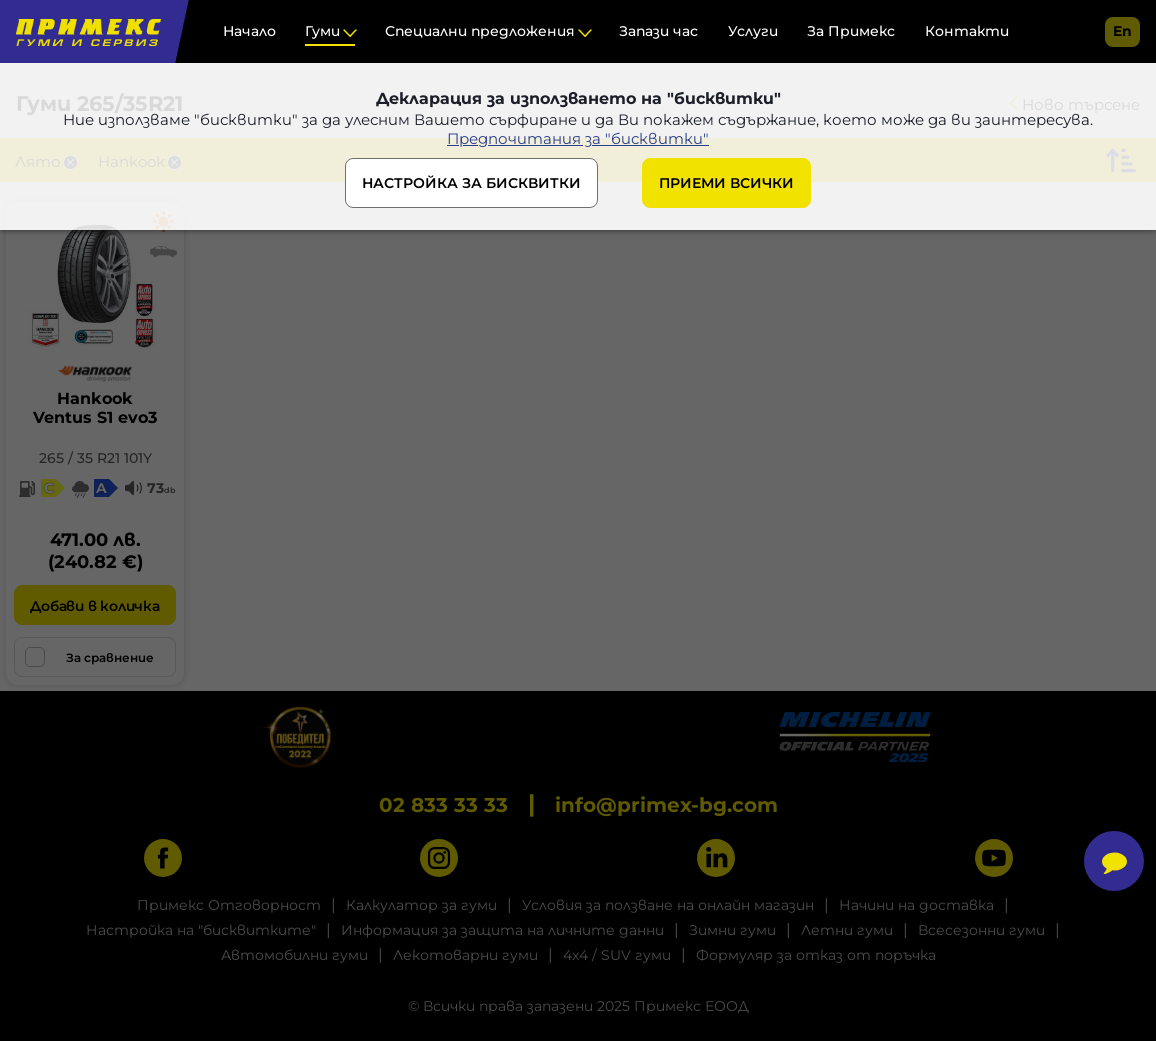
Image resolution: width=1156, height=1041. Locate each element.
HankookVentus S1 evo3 (95, 408)
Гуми (322, 31)
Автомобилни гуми (294, 955)
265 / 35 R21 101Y (95, 458)
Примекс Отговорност (229, 905)
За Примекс (851, 31)
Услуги (753, 31)
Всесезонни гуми (981, 930)
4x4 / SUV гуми (617, 955)
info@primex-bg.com (666, 805)
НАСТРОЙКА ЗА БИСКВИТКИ (471, 183)
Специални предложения (480, 31)
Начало (249, 31)
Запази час (658, 31)
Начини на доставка (916, 905)
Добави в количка (94, 606)
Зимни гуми (732, 930)
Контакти (967, 31)
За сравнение (89, 657)
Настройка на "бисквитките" (201, 930)
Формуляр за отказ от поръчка (816, 955)
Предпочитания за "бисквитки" (578, 138)
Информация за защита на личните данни (502, 930)
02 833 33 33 (443, 805)
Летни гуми (847, 930)
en (1122, 31)
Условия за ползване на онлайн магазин (668, 905)
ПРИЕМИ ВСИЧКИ (726, 183)
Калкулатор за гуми (421, 905)
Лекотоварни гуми (465, 955)
